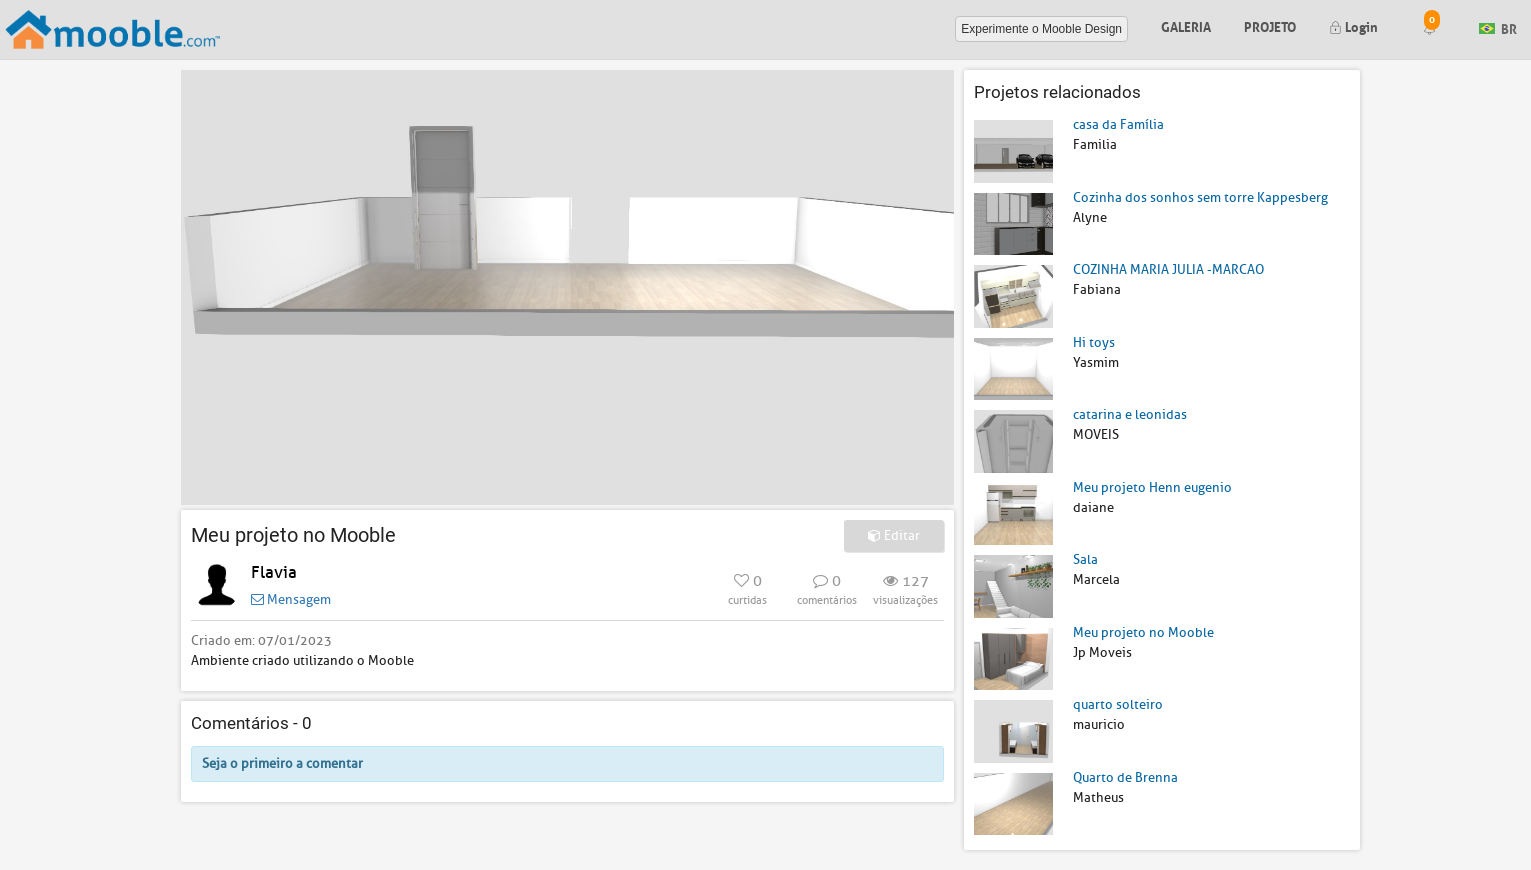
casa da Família (1118, 124)
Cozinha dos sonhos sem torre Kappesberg (1200, 197)
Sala (1085, 559)
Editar (894, 535)
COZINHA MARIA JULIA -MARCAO (1168, 269)
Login (1353, 25)
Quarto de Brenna (1125, 777)
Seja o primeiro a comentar (282, 763)
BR (1498, 27)
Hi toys (1094, 342)
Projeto (1270, 25)
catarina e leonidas (1130, 414)
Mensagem (291, 599)
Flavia (274, 572)
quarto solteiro (1118, 704)
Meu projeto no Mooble (1143, 632)
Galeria (1186, 25)
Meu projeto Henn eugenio (1152, 487)
